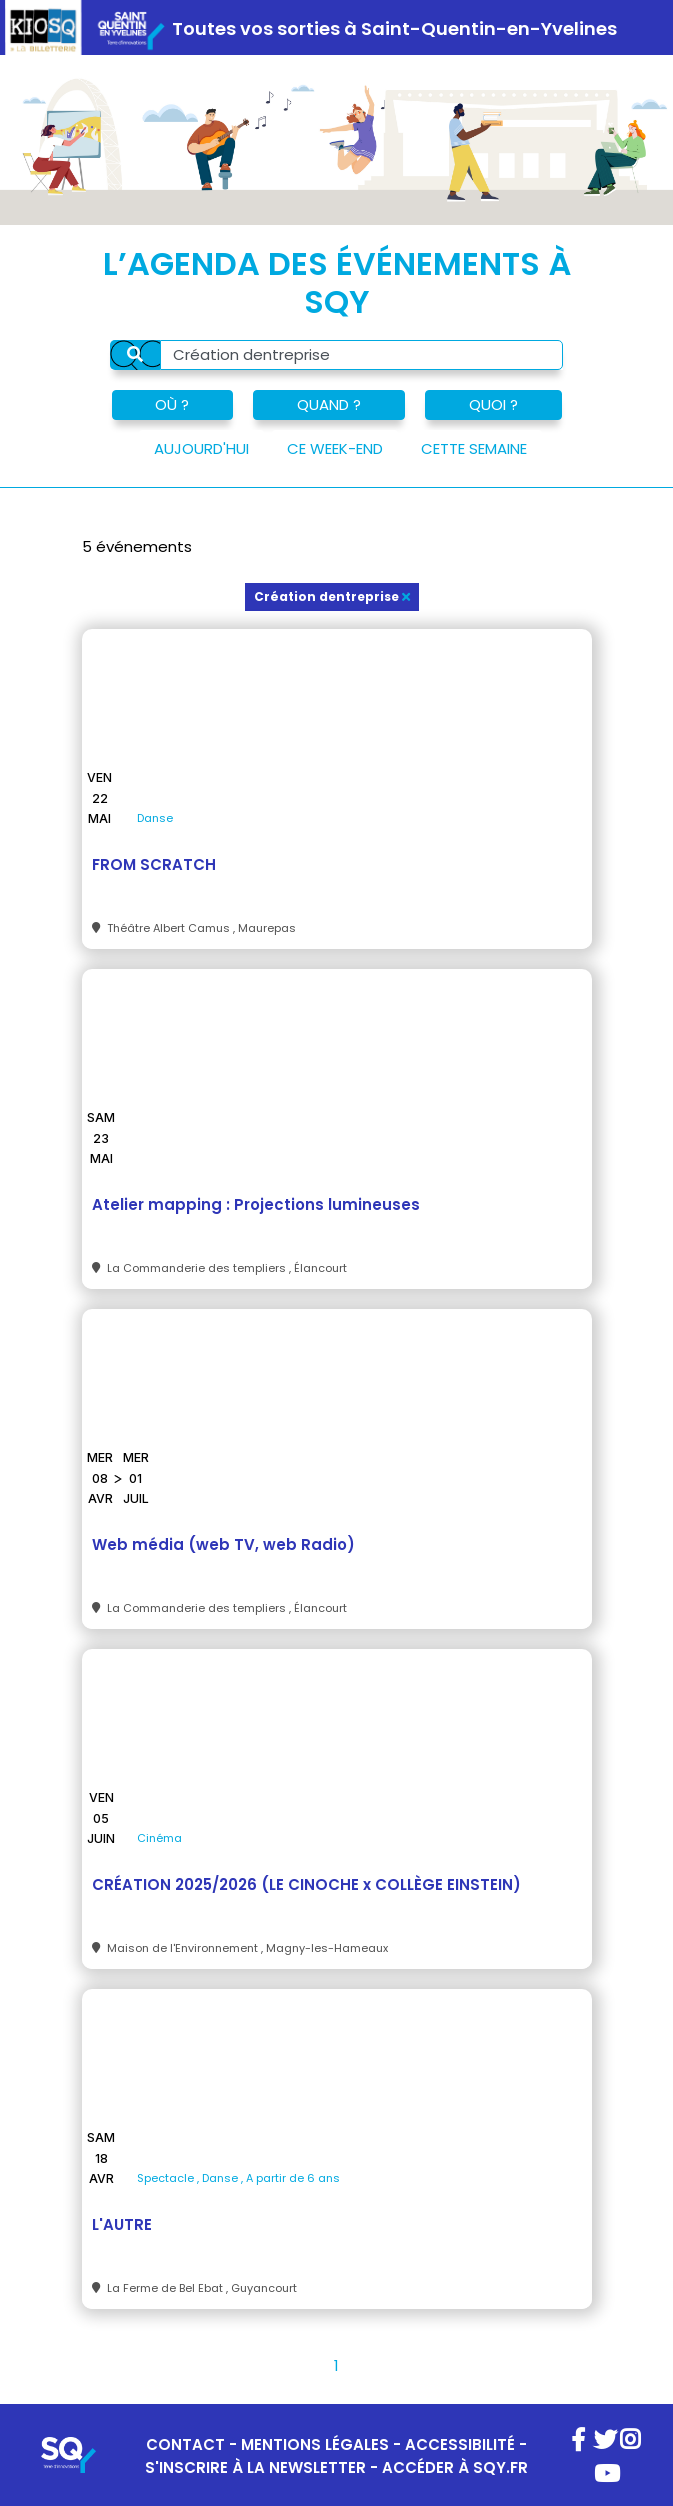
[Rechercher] (135, 355)
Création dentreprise (332, 596)
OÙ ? (172, 404)
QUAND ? (329, 404)
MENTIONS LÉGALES (315, 2444)
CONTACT (185, 2444)
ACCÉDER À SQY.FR (455, 2467)
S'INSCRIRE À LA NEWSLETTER (255, 2467)
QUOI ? (493, 404)
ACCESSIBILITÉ (460, 2444)
